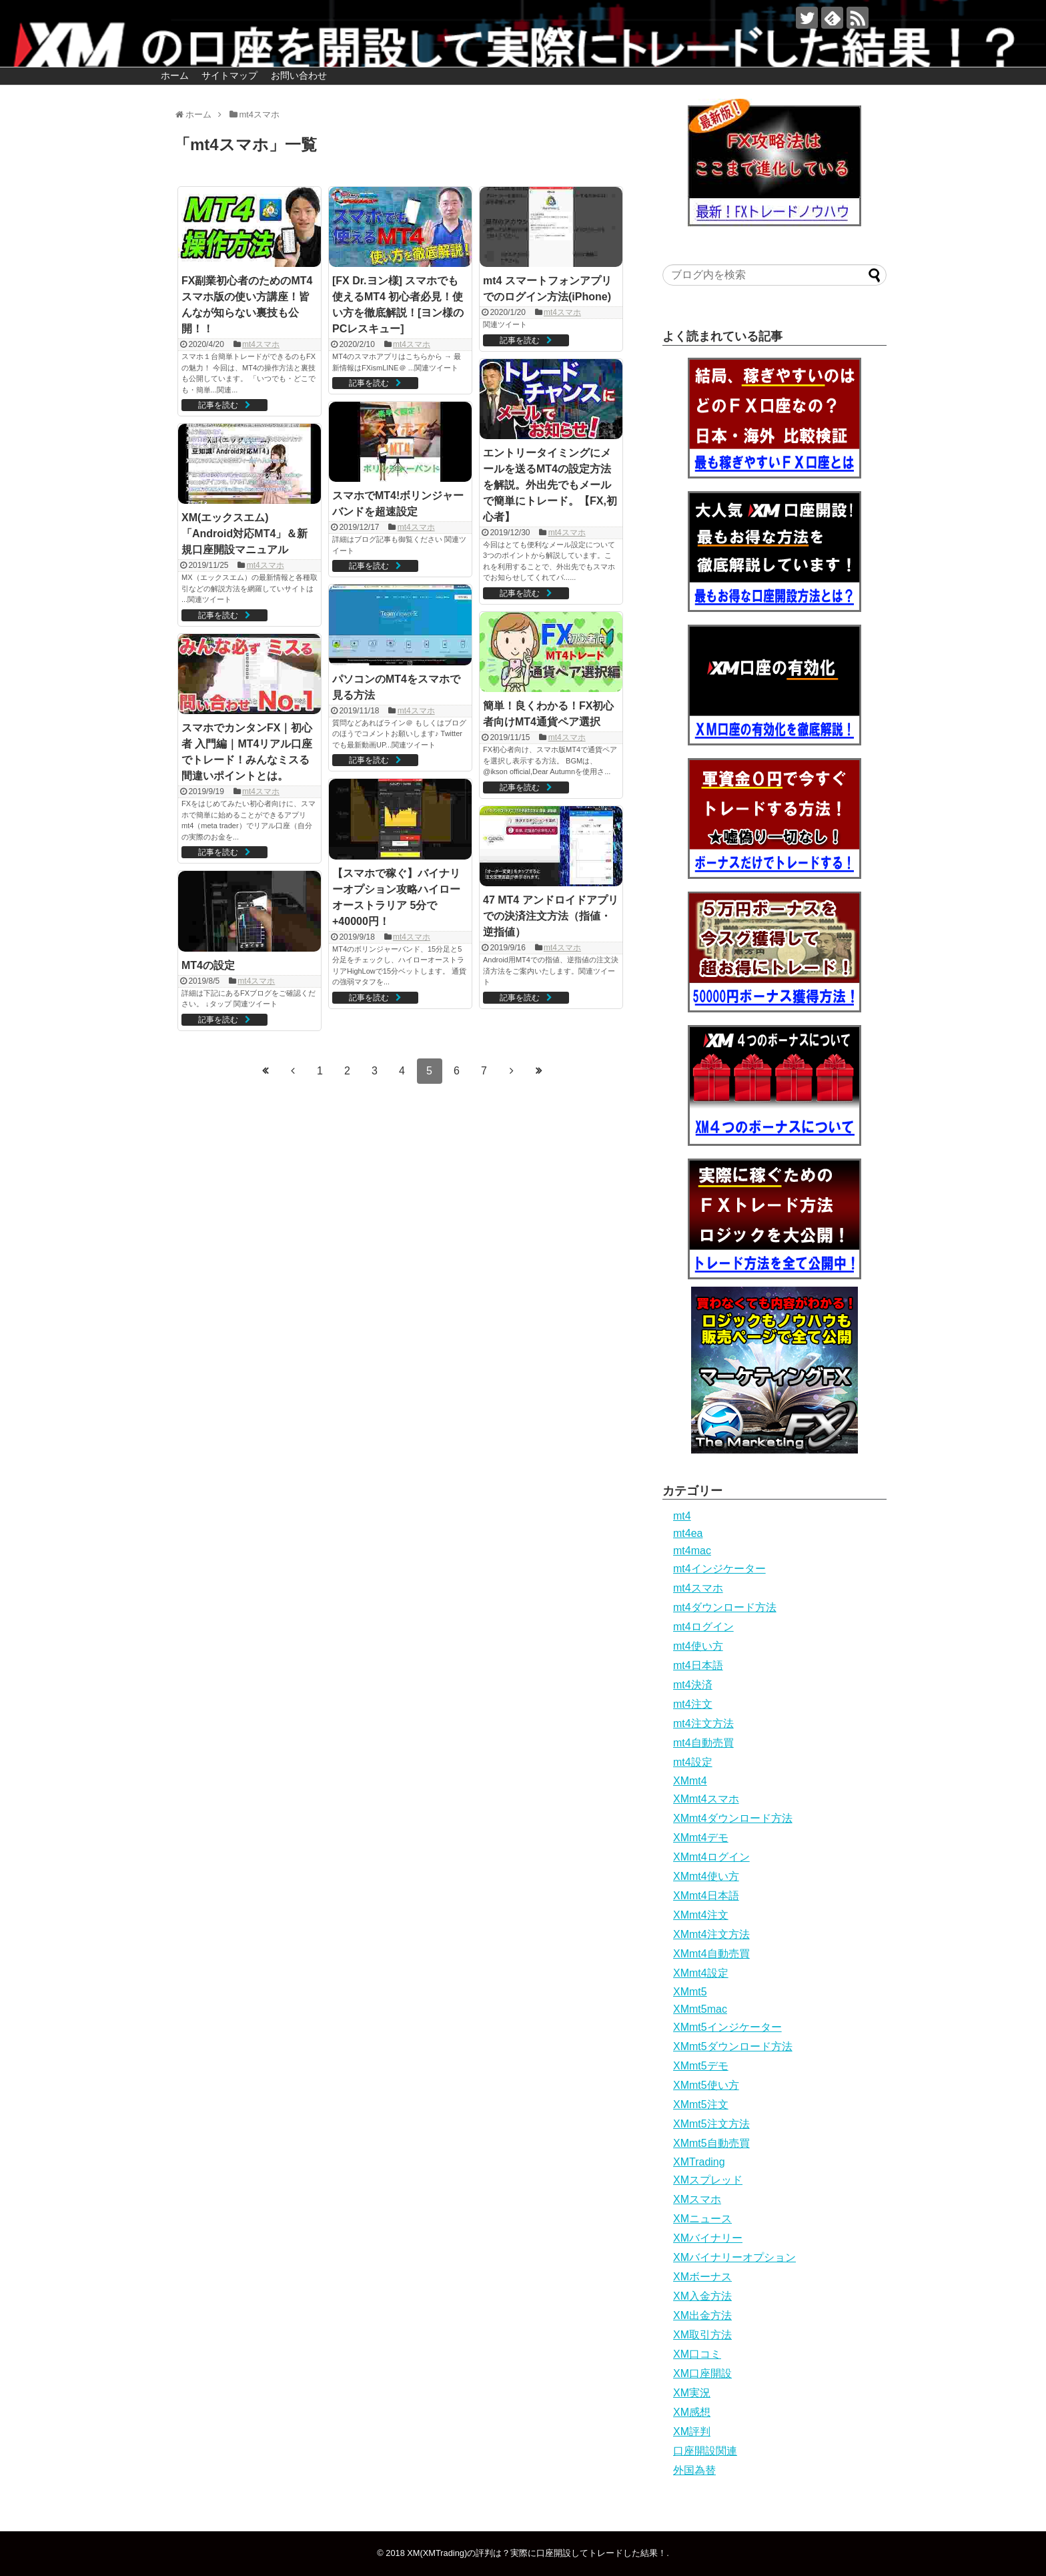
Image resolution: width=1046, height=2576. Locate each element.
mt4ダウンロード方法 (724, 1607)
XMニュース (702, 2218)
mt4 (682, 1516)
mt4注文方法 (703, 1723)
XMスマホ (697, 2199)
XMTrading (699, 2162)
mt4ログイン (703, 1626)
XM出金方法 (702, 2315)
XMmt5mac (700, 2009)
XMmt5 (690, 1991)
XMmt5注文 (700, 2104)
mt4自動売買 (703, 1742)
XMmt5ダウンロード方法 (733, 2046)
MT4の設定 (208, 965)
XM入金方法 (702, 2296)
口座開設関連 (705, 2451)
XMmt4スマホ (706, 1799)
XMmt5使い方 (706, 2085)
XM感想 (691, 2412)
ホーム (175, 75)
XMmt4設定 (700, 1973)
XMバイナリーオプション (734, 2257)
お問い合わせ (299, 75)
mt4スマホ (261, 344)
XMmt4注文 (700, 1915)
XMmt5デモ (700, 2065)
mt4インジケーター (719, 1568)
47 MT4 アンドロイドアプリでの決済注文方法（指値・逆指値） (550, 916)
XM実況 (691, 2392)
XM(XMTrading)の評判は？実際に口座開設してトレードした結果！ (536, 2553)
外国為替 (694, 2470)
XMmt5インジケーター (727, 2027)
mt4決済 (692, 1684)
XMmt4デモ (700, 1837)
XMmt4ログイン (711, 1857)
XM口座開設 (702, 2373)
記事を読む (218, 405)
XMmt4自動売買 (711, 1953)
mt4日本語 (698, 1665)
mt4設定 (692, 1762)
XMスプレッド (707, 2180)
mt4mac (692, 1550)
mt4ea (687, 1533)
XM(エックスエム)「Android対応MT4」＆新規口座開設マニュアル (244, 533)
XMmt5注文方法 (711, 2124)
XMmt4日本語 (706, 1895)
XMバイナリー (707, 2238)
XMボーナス (702, 2276)
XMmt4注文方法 (711, 1934)
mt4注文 (692, 1704)
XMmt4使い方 (706, 1876)
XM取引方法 (702, 2334)
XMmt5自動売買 (711, 2143)
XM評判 (691, 2431)
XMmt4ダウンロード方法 (733, 1818)
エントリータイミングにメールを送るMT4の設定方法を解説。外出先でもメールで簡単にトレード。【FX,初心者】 (550, 485)
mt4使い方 (698, 1646)
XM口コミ (697, 2354)
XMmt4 (690, 1781)
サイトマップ (229, 75)
